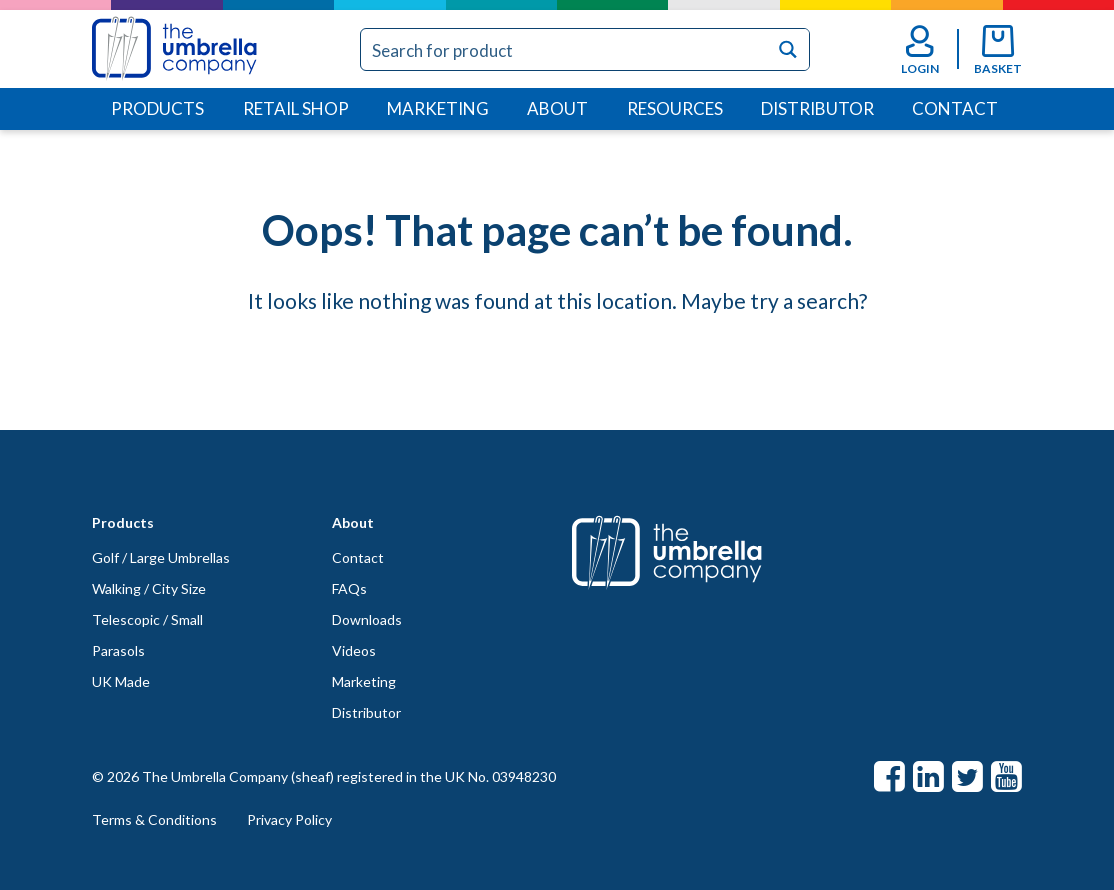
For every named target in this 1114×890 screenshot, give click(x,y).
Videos (354, 650)
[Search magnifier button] (788, 49)
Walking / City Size (149, 588)
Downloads (367, 619)
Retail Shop (296, 108)
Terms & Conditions (154, 819)
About (557, 108)
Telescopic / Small (147, 619)
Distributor (817, 108)
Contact (955, 108)
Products (157, 108)
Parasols (118, 650)
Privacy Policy (289, 819)
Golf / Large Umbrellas (161, 557)
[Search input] (565, 49)
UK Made (121, 681)
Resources (675, 108)
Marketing (438, 108)
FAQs (349, 588)
